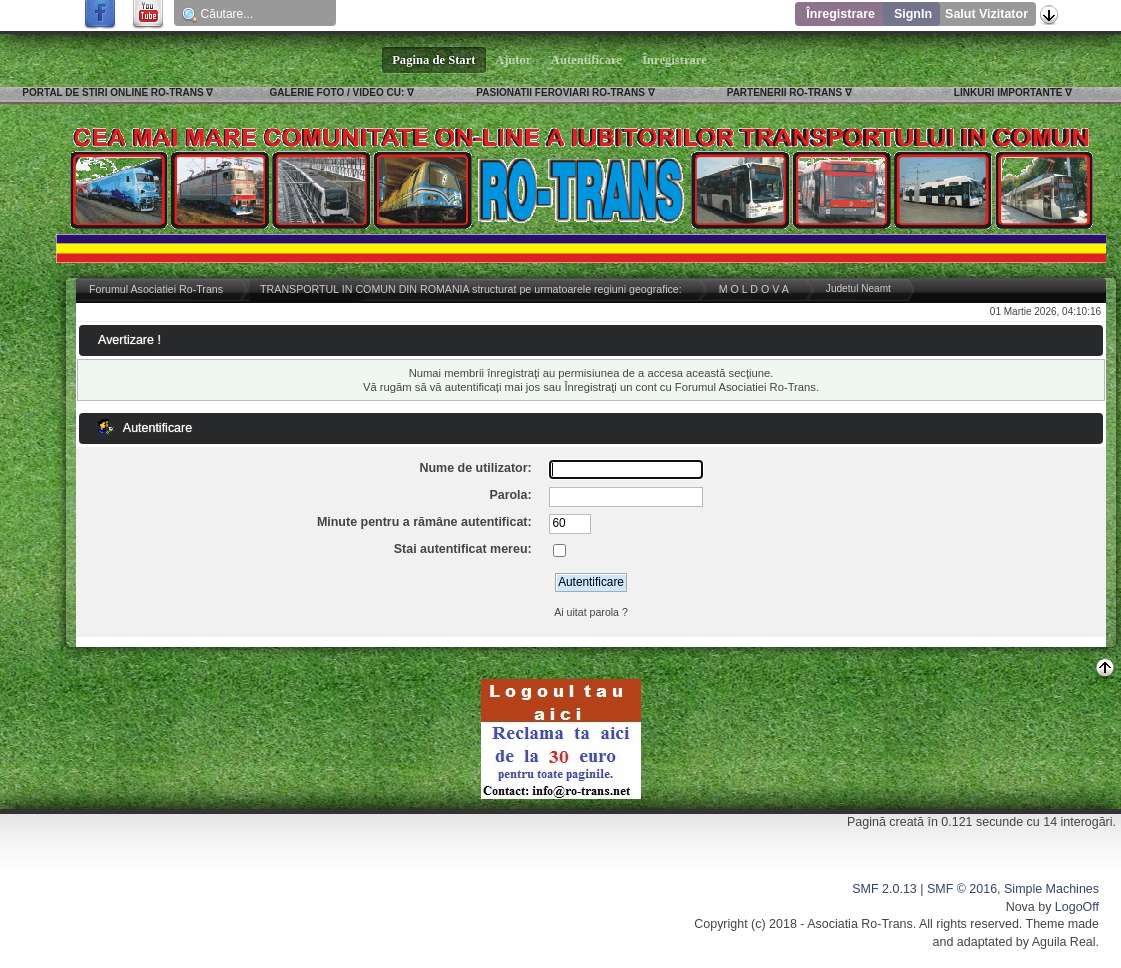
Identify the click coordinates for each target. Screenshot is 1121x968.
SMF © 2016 (962, 889)
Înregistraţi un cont (610, 387)
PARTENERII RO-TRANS (784, 92)
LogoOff (1077, 907)
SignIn (913, 14)
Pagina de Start (434, 60)
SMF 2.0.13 (884, 889)
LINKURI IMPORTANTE (1008, 92)
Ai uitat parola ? (591, 612)
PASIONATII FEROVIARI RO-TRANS (560, 92)
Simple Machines (1051, 889)
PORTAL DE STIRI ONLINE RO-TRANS (112, 92)
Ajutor (514, 60)
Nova (1020, 907)
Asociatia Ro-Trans (860, 924)
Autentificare (586, 60)
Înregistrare (840, 14)
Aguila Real (1064, 942)
